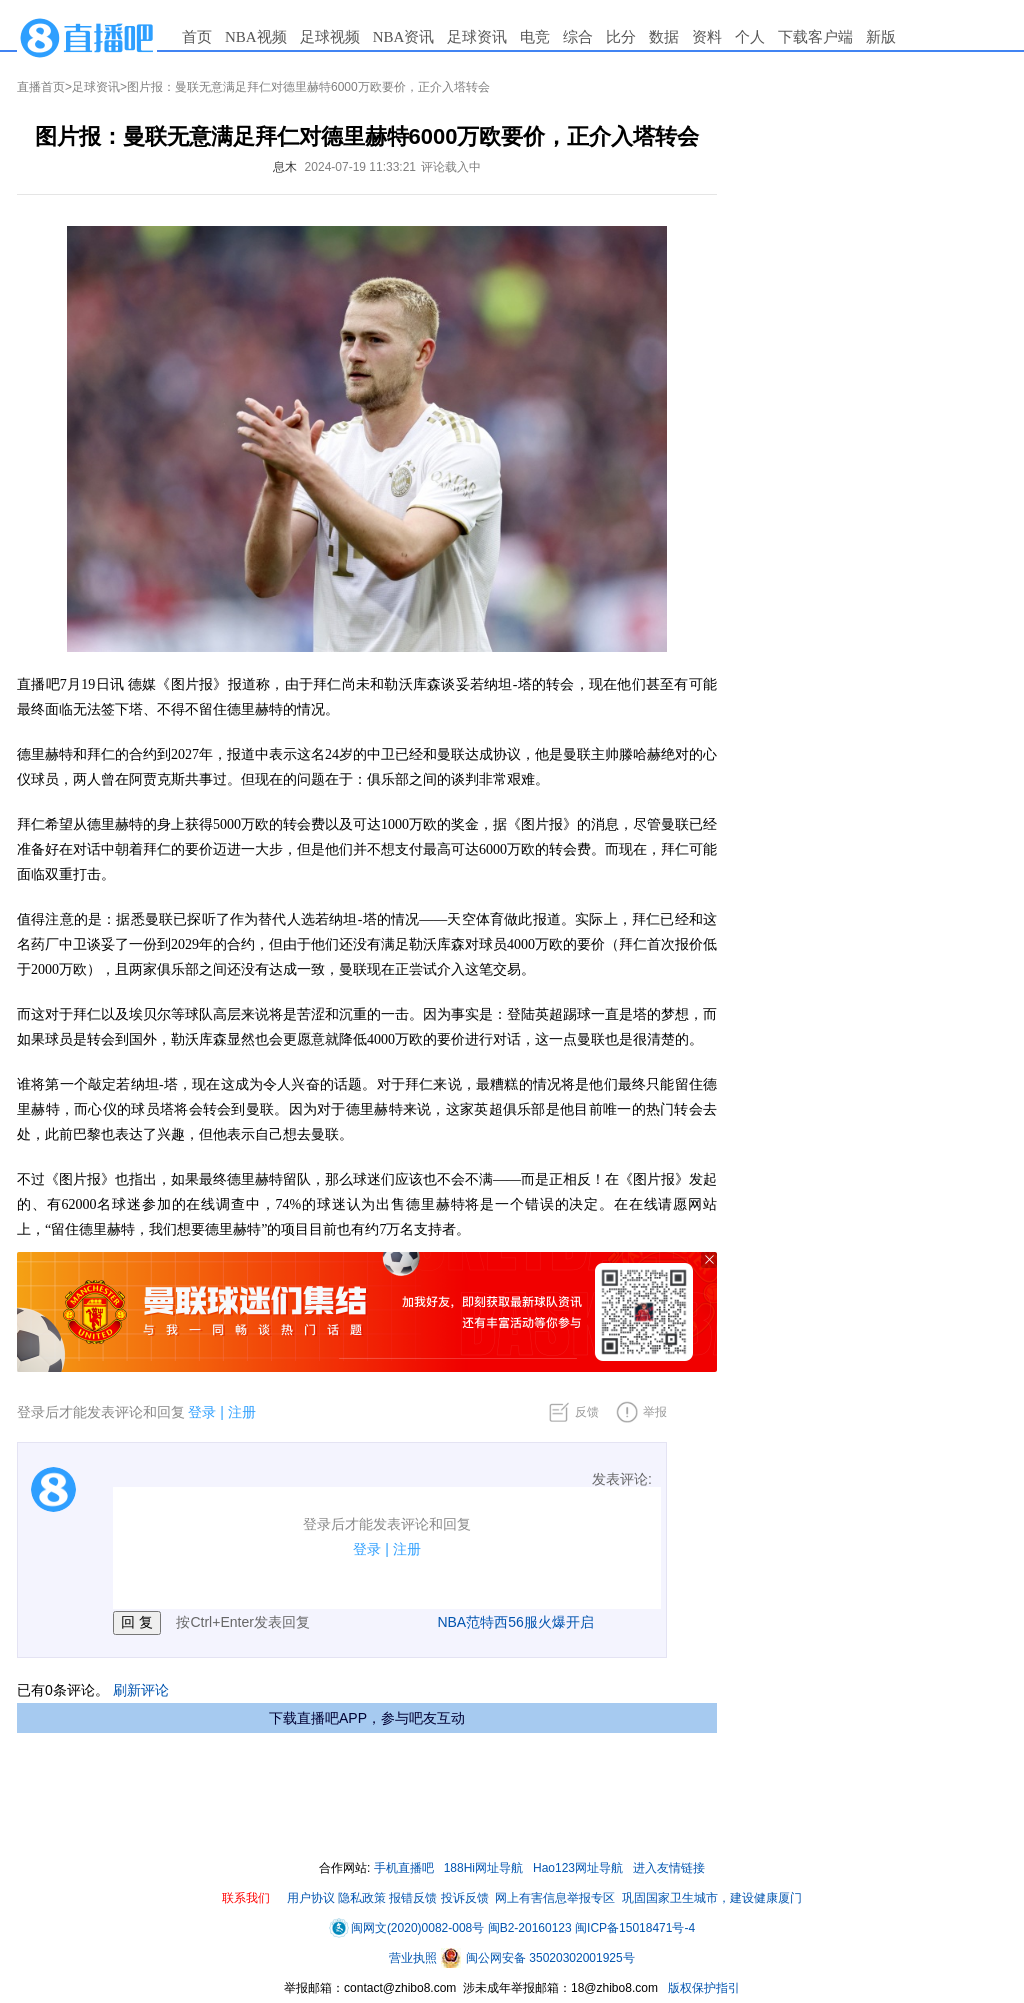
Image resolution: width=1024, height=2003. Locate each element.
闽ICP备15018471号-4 (635, 1928)
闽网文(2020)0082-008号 (406, 1928)
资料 (707, 37)
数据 (664, 37)
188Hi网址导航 (483, 1868)
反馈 (587, 1412)
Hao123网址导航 (578, 1868)
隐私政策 (362, 1898)
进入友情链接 (669, 1868)
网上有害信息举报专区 (555, 1898)
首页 (197, 37)
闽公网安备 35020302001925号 (538, 1958)
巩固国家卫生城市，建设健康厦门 (712, 1898)
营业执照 (414, 1958)
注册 (242, 1412)
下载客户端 (815, 37)
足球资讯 (477, 37)
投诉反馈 (465, 1898)
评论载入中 (451, 167)
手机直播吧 (404, 1868)
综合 (578, 37)
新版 (881, 37)
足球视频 (330, 37)
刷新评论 (141, 1690)
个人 (750, 37)
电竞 (535, 37)
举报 (655, 1412)
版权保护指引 (702, 1988)
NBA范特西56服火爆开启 (515, 1622)
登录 (202, 1412)
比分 (621, 37)
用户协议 (311, 1898)
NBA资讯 (404, 37)
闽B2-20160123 (530, 1928)
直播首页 (41, 87)
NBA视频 (256, 37)
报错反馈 (413, 1898)
